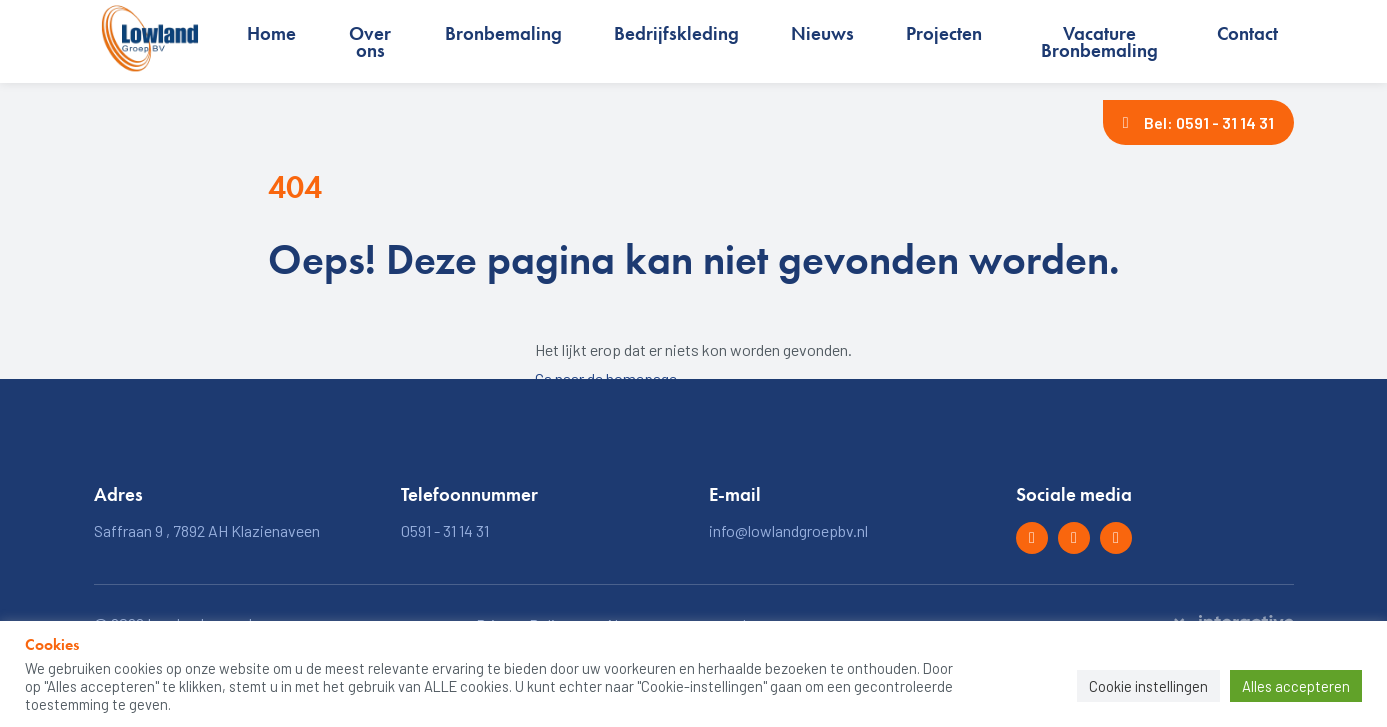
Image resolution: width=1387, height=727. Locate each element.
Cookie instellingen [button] (1148, 686)
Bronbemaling (503, 33)
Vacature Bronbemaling (1099, 42)
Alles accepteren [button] (1296, 686)
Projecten (944, 33)
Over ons (370, 42)
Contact (1247, 33)
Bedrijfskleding (676, 33)
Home (271, 33)
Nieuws (822, 33)
